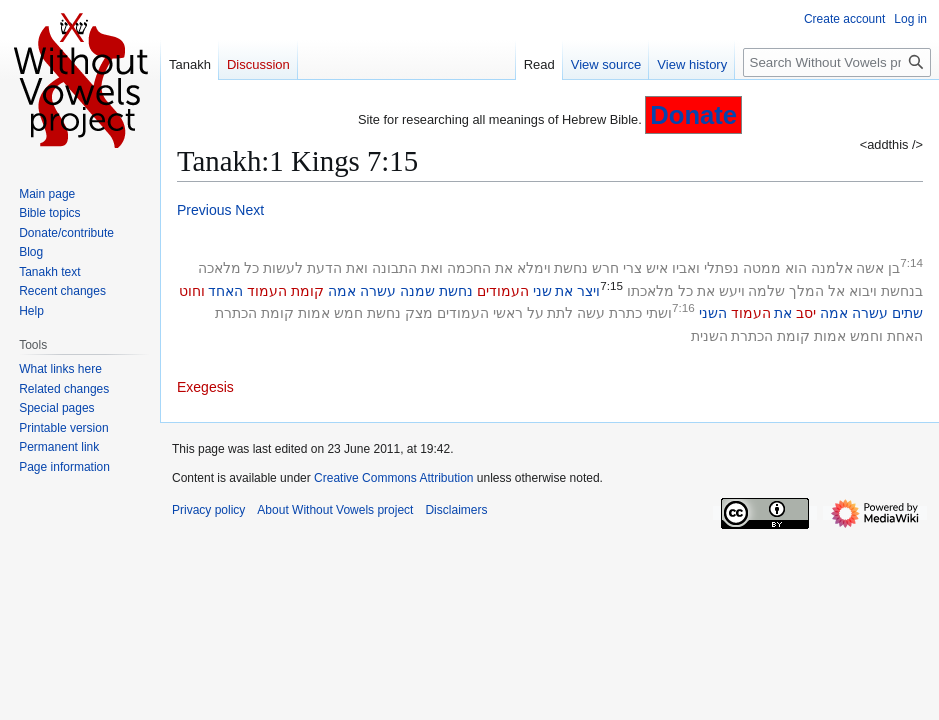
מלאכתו (650, 291)
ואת (432, 268)
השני (713, 313)
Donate (693, 115)
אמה (342, 291)
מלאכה (219, 268)
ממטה (762, 268)
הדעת (324, 268)
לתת (560, 313)
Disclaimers (456, 510)
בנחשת (902, 291)
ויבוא (863, 291)
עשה (591, 313)
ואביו (686, 268)
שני (542, 291)
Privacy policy (208, 510)
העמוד (267, 291)
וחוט (192, 291)
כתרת (625, 313)
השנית (709, 336)
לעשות (283, 268)
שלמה (766, 291)
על (535, 313)
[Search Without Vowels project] (837, 62)
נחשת (571, 268)
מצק (419, 313)
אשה (870, 268)
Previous (204, 210)
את (504, 268)
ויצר (588, 291)
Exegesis (205, 387)
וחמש (866, 336)
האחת (905, 336)
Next (249, 210)
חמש (348, 313)
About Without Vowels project (335, 510)
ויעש (732, 291)
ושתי (659, 313)
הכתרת (236, 313)
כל (251, 268)
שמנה (417, 291)
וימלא (534, 268)
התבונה (394, 268)
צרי (632, 268)
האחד (225, 291)
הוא (796, 268)
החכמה (469, 268)
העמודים (503, 291)
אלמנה (832, 268)
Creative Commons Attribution (393, 478)
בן (894, 268)
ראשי (508, 313)
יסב (806, 313)
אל (836, 291)
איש (657, 268)
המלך (806, 291)
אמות (314, 313)
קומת (307, 291)
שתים (907, 313)
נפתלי (721, 268)
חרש (605, 268)
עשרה (378, 291)
